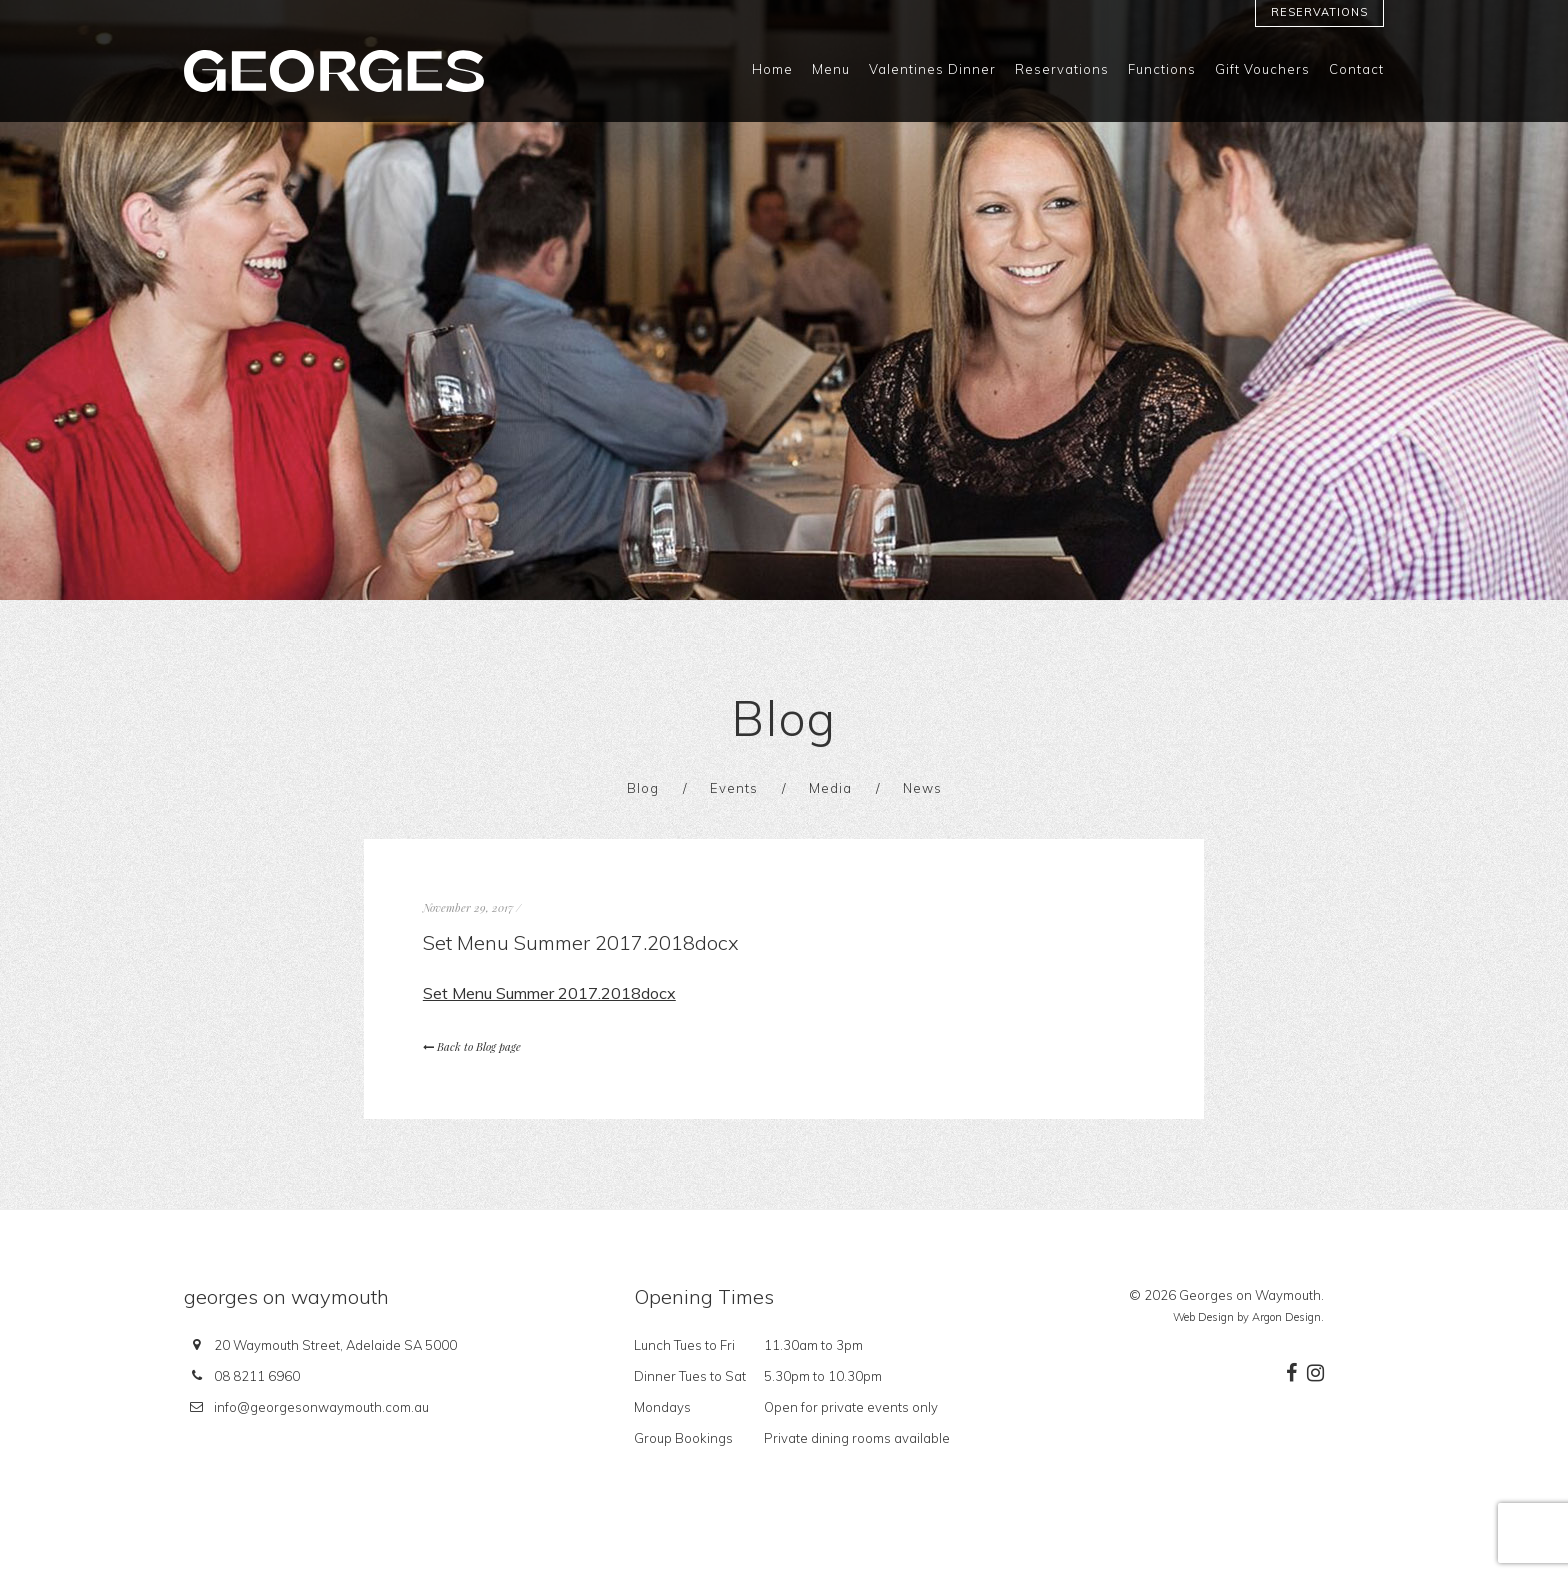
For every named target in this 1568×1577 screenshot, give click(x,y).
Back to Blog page (472, 1046)
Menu (831, 69)
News (922, 788)
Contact (1356, 69)
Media (830, 788)
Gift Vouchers (1262, 69)
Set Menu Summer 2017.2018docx (549, 993)
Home (772, 69)
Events (734, 788)
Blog (643, 788)
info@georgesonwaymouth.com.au (321, 1407)
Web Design (1203, 1317)
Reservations (1319, 12)
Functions (1162, 69)
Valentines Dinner (932, 69)
